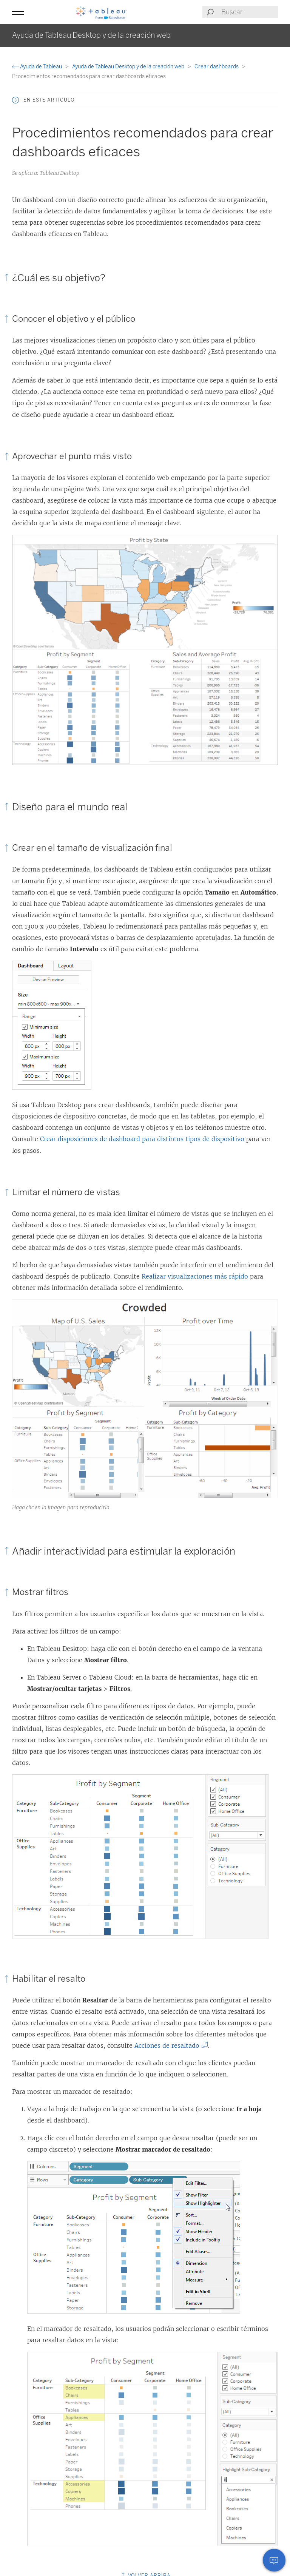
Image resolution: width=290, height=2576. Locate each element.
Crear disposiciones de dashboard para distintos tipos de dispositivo (142, 1139)
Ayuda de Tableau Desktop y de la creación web (128, 66)
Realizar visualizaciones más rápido (195, 1276)
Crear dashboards (217, 66)
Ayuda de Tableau (37, 66)
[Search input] (249, 12)
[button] (18, 12)
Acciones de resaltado (168, 2045)
